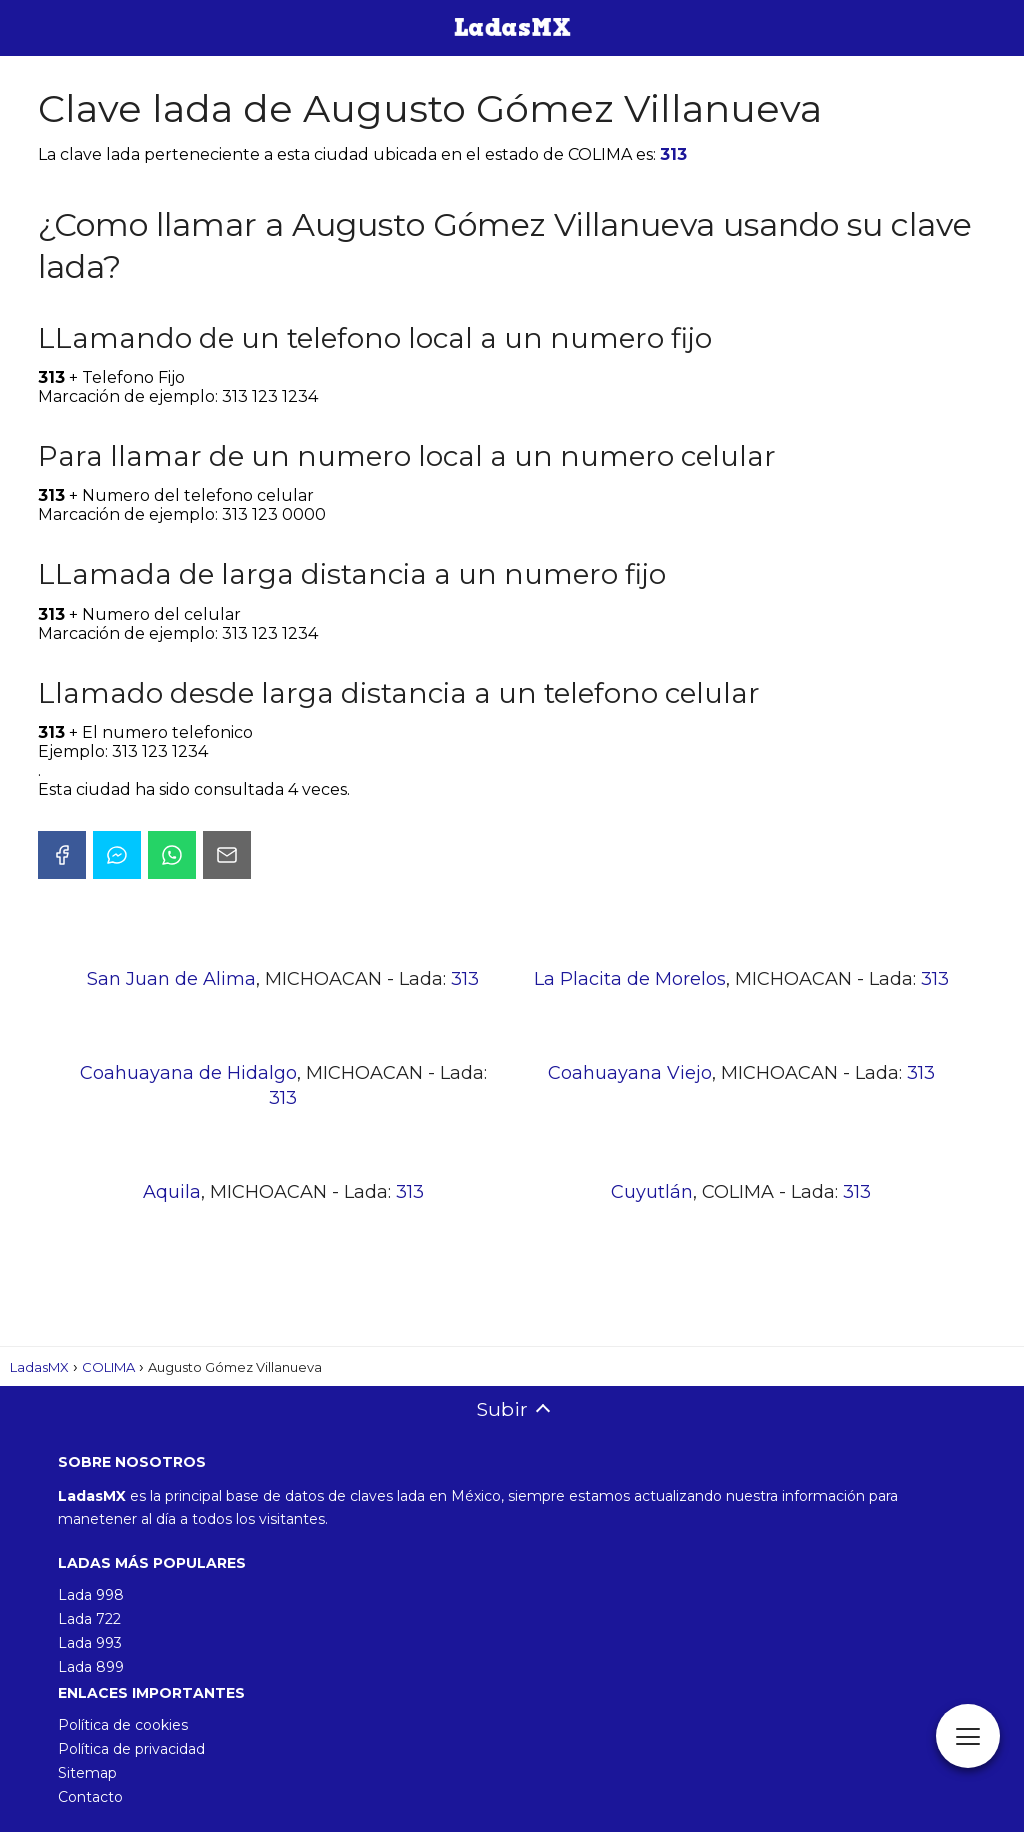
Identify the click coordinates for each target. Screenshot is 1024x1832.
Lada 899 (91, 1667)
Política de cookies (123, 1725)
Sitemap (87, 1773)
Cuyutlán (652, 1192)
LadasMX (39, 1367)
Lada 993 (90, 1643)
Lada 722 (89, 1619)
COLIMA (108, 1367)
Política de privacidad (131, 1749)
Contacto (90, 1797)
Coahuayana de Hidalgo (188, 1073)
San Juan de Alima (171, 979)
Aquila (172, 1192)
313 (673, 154)
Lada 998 (91, 1595)
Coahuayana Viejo (630, 1073)
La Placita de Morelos (630, 979)
